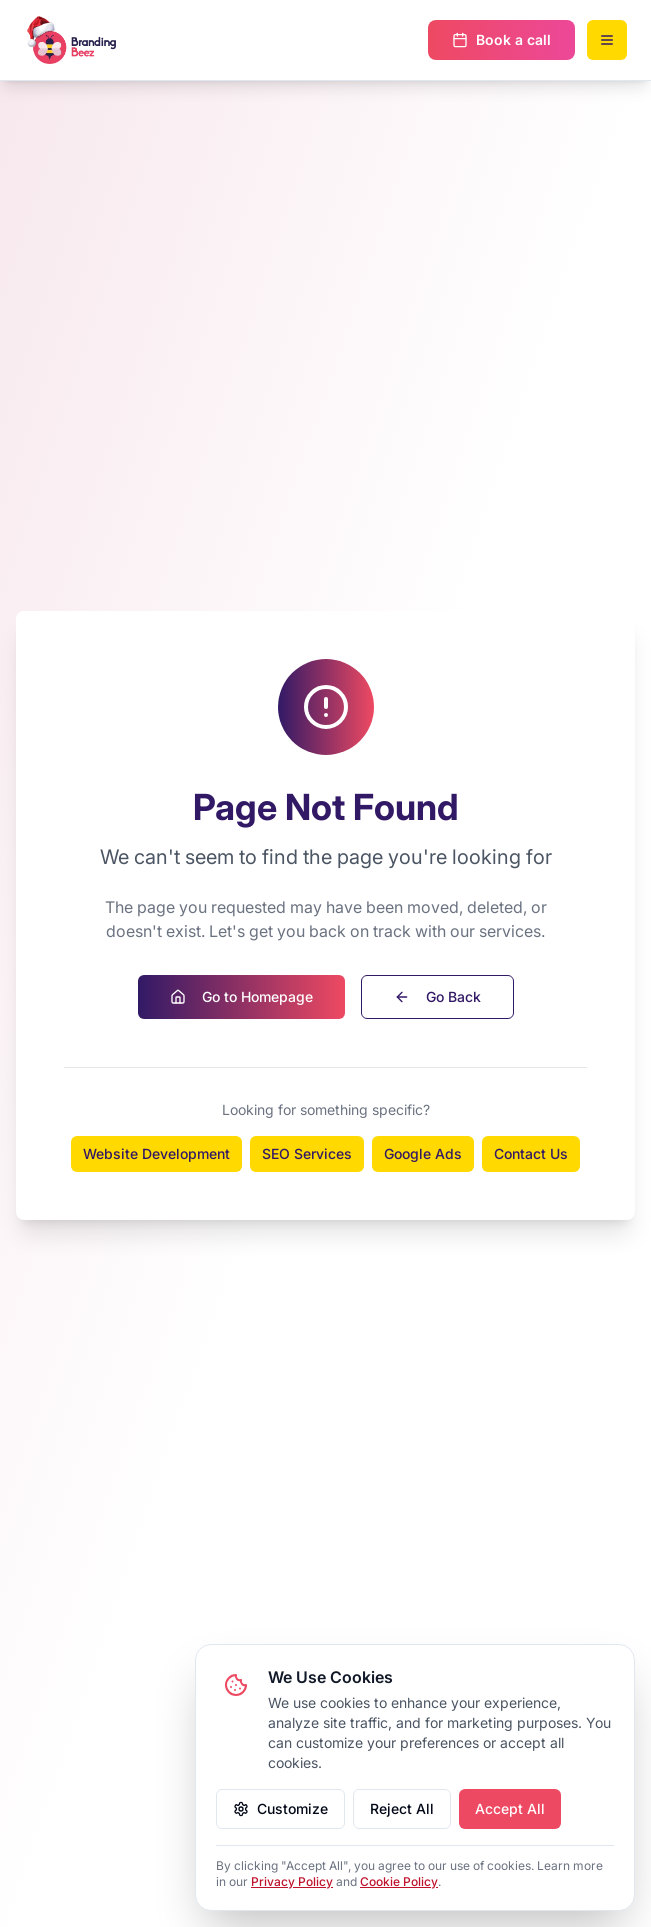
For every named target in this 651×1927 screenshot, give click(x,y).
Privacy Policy (292, 1881)
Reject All (402, 1808)
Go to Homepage (241, 996)
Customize (280, 1808)
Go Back (437, 996)
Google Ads (423, 1153)
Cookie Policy (399, 1881)
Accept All (510, 1808)
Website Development (156, 1153)
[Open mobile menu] (607, 40)
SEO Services (307, 1153)
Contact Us (531, 1153)
